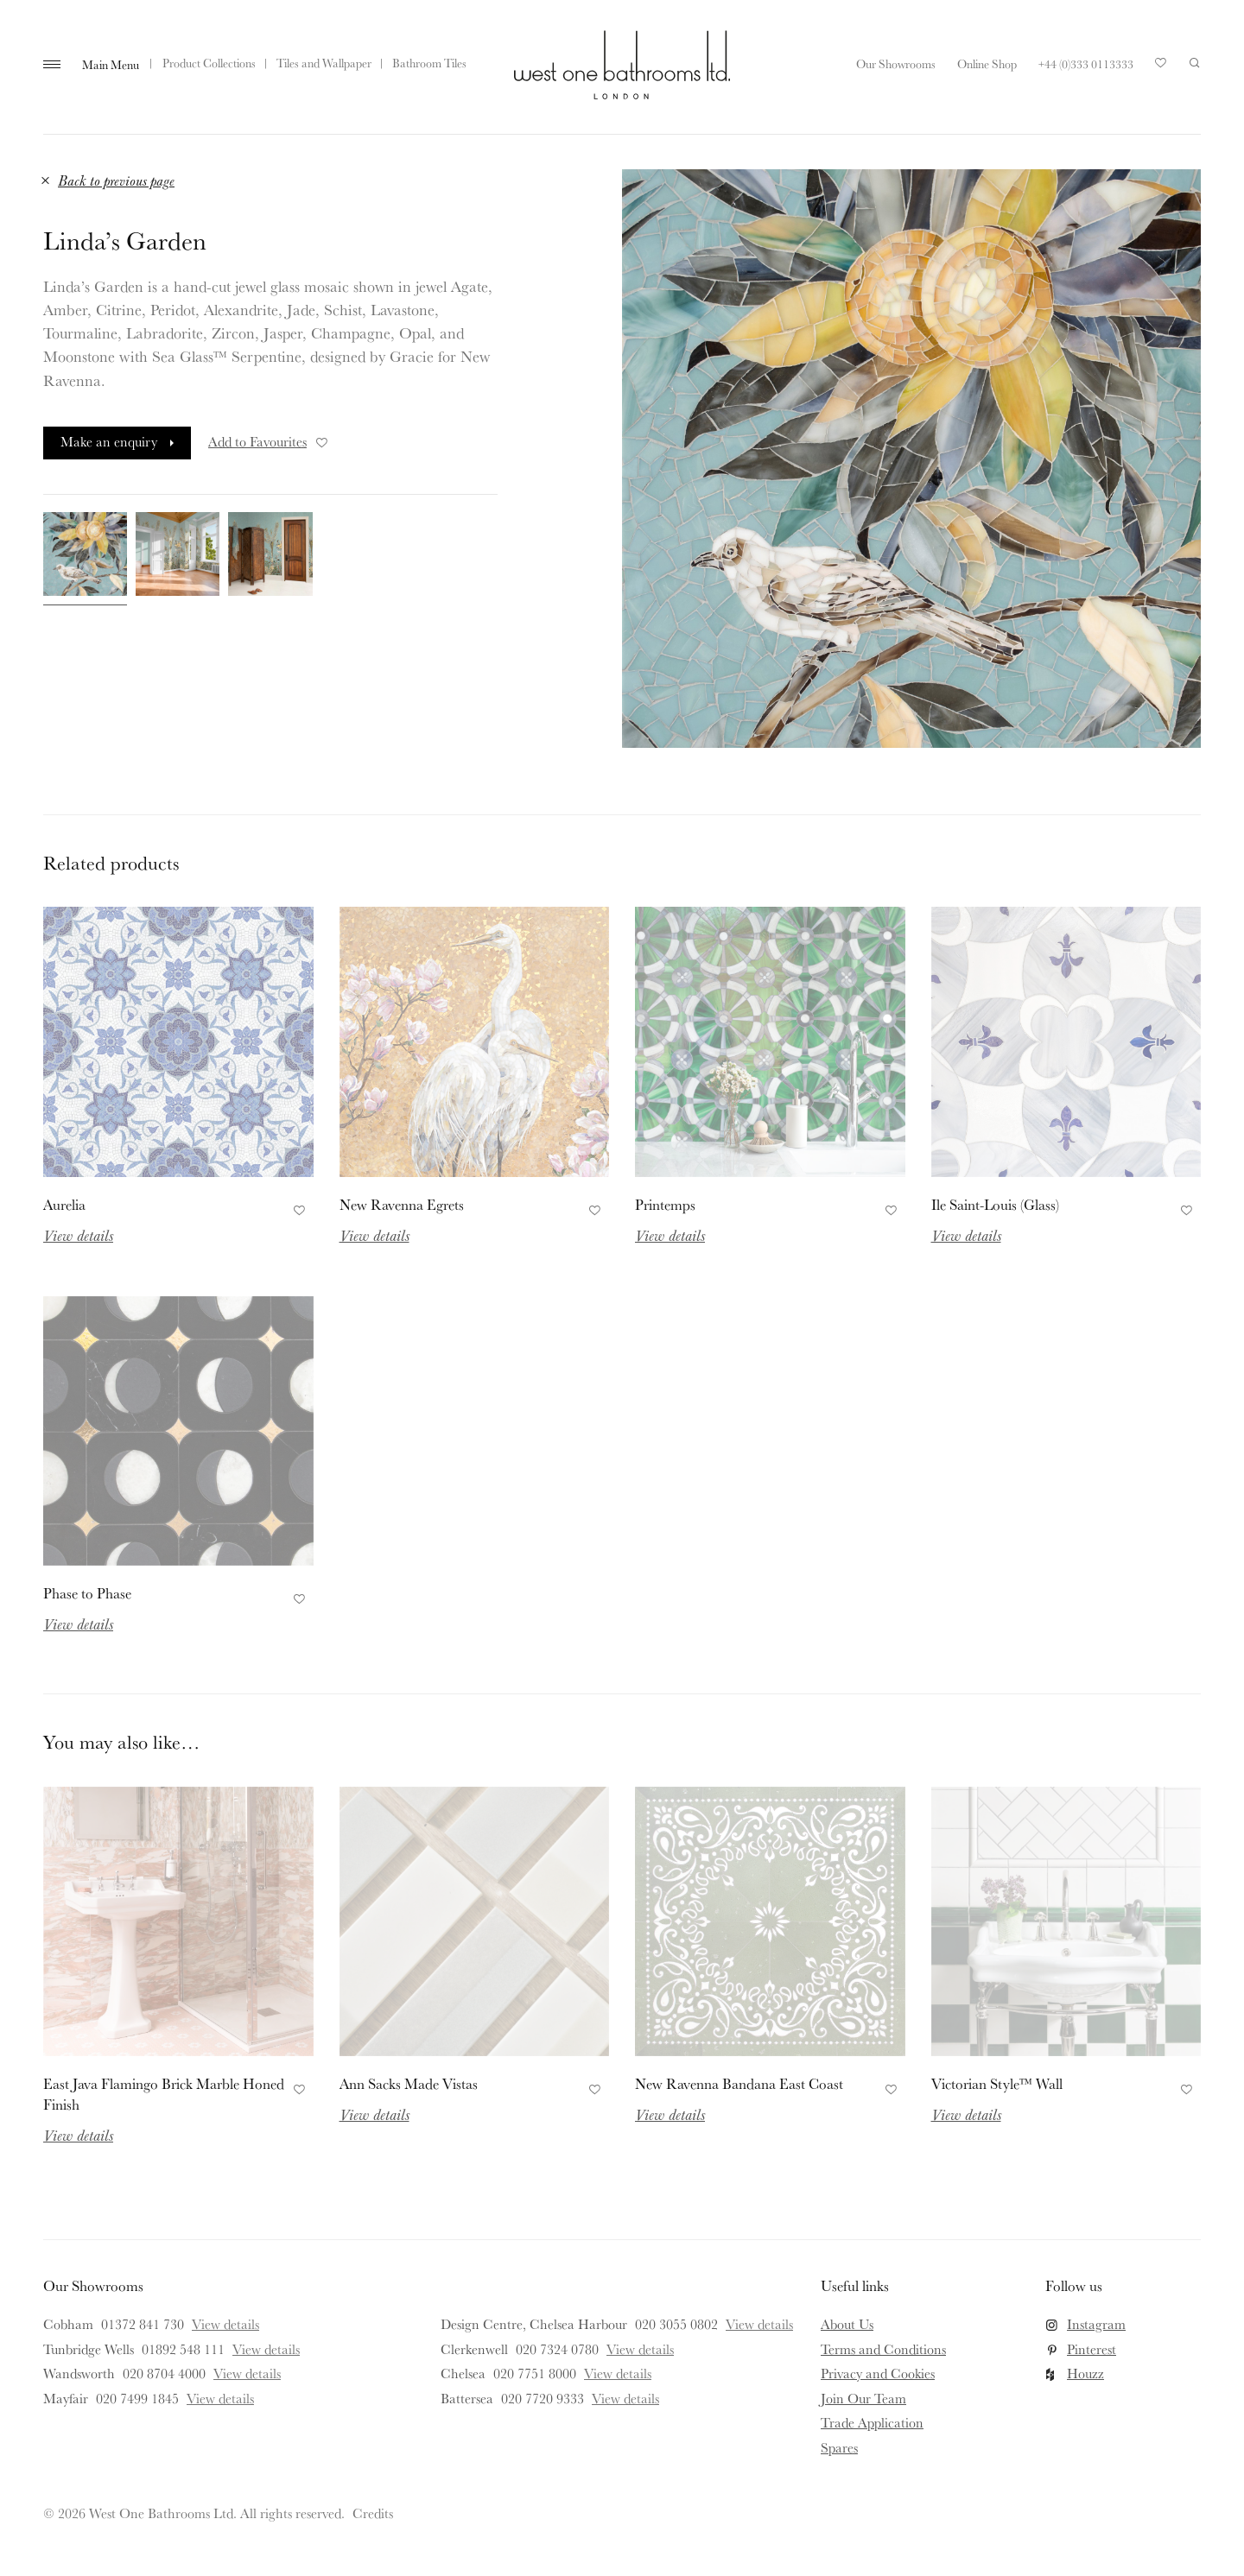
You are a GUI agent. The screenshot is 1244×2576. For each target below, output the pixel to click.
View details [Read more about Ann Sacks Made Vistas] (374, 2114)
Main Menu (110, 64)
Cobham (68, 2323)
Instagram (1096, 2323)
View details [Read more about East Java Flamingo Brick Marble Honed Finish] (78, 2134)
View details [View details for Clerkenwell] (640, 2348)
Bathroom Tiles (429, 63)
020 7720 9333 (542, 2398)
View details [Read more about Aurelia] (78, 1235)
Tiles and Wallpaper (323, 63)
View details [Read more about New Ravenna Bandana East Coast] (670, 2114)
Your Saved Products (1161, 67)
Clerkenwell (474, 2348)
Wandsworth (79, 2373)
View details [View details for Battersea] (625, 2398)
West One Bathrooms (622, 64)
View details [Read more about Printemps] (670, 1235)
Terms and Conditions (883, 2348)
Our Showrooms (896, 64)
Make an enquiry (108, 441)
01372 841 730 (142, 2323)
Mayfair (65, 2398)
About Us (847, 2323)
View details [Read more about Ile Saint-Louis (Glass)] (966, 1235)
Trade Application (872, 2422)
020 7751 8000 (534, 2373)
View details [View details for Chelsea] (617, 2373)
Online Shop (987, 64)
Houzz (1085, 2373)
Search (1195, 63)
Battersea (467, 2398)
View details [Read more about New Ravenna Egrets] (374, 1235)
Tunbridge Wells (88, 2348)
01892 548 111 (183, 2348)
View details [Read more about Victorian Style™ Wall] (966, 2114)
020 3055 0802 (676, 2323)
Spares (839, 2447)
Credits (372, 2512)
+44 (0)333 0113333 (1085, 64)
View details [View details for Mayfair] (220, 2398)
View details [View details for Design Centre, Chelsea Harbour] (759, 2323)
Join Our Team (863, 2398)
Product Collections (209, 63)
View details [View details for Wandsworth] (247, 2373)
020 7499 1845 (137, 2398)
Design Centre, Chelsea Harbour (534, 2323)
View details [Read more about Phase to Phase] (78, 1623)
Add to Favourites (269, 441)
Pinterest (1091, 2348)
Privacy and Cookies (878, 2373)
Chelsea (463, 2373)
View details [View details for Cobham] (225, 2323)
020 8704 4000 (164, 2373)
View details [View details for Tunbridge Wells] (266, 2348)
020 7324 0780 (557, 2348)
